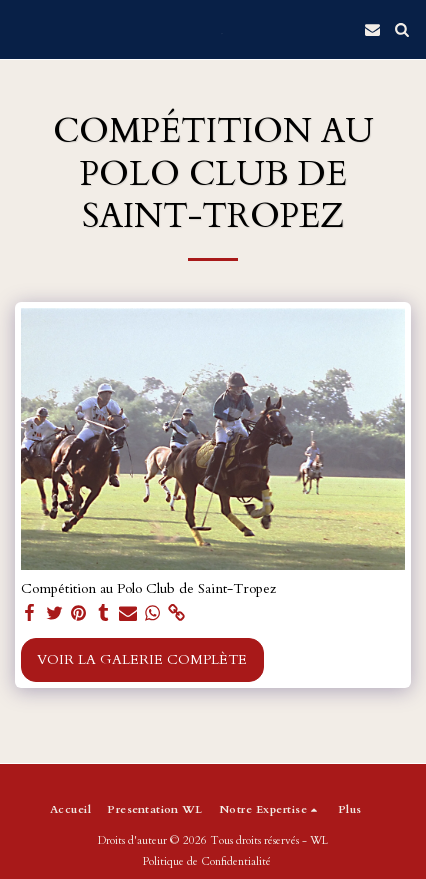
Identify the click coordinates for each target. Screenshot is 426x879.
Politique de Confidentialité (207, 861)
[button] (22, 28)
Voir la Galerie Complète (142, 659)
